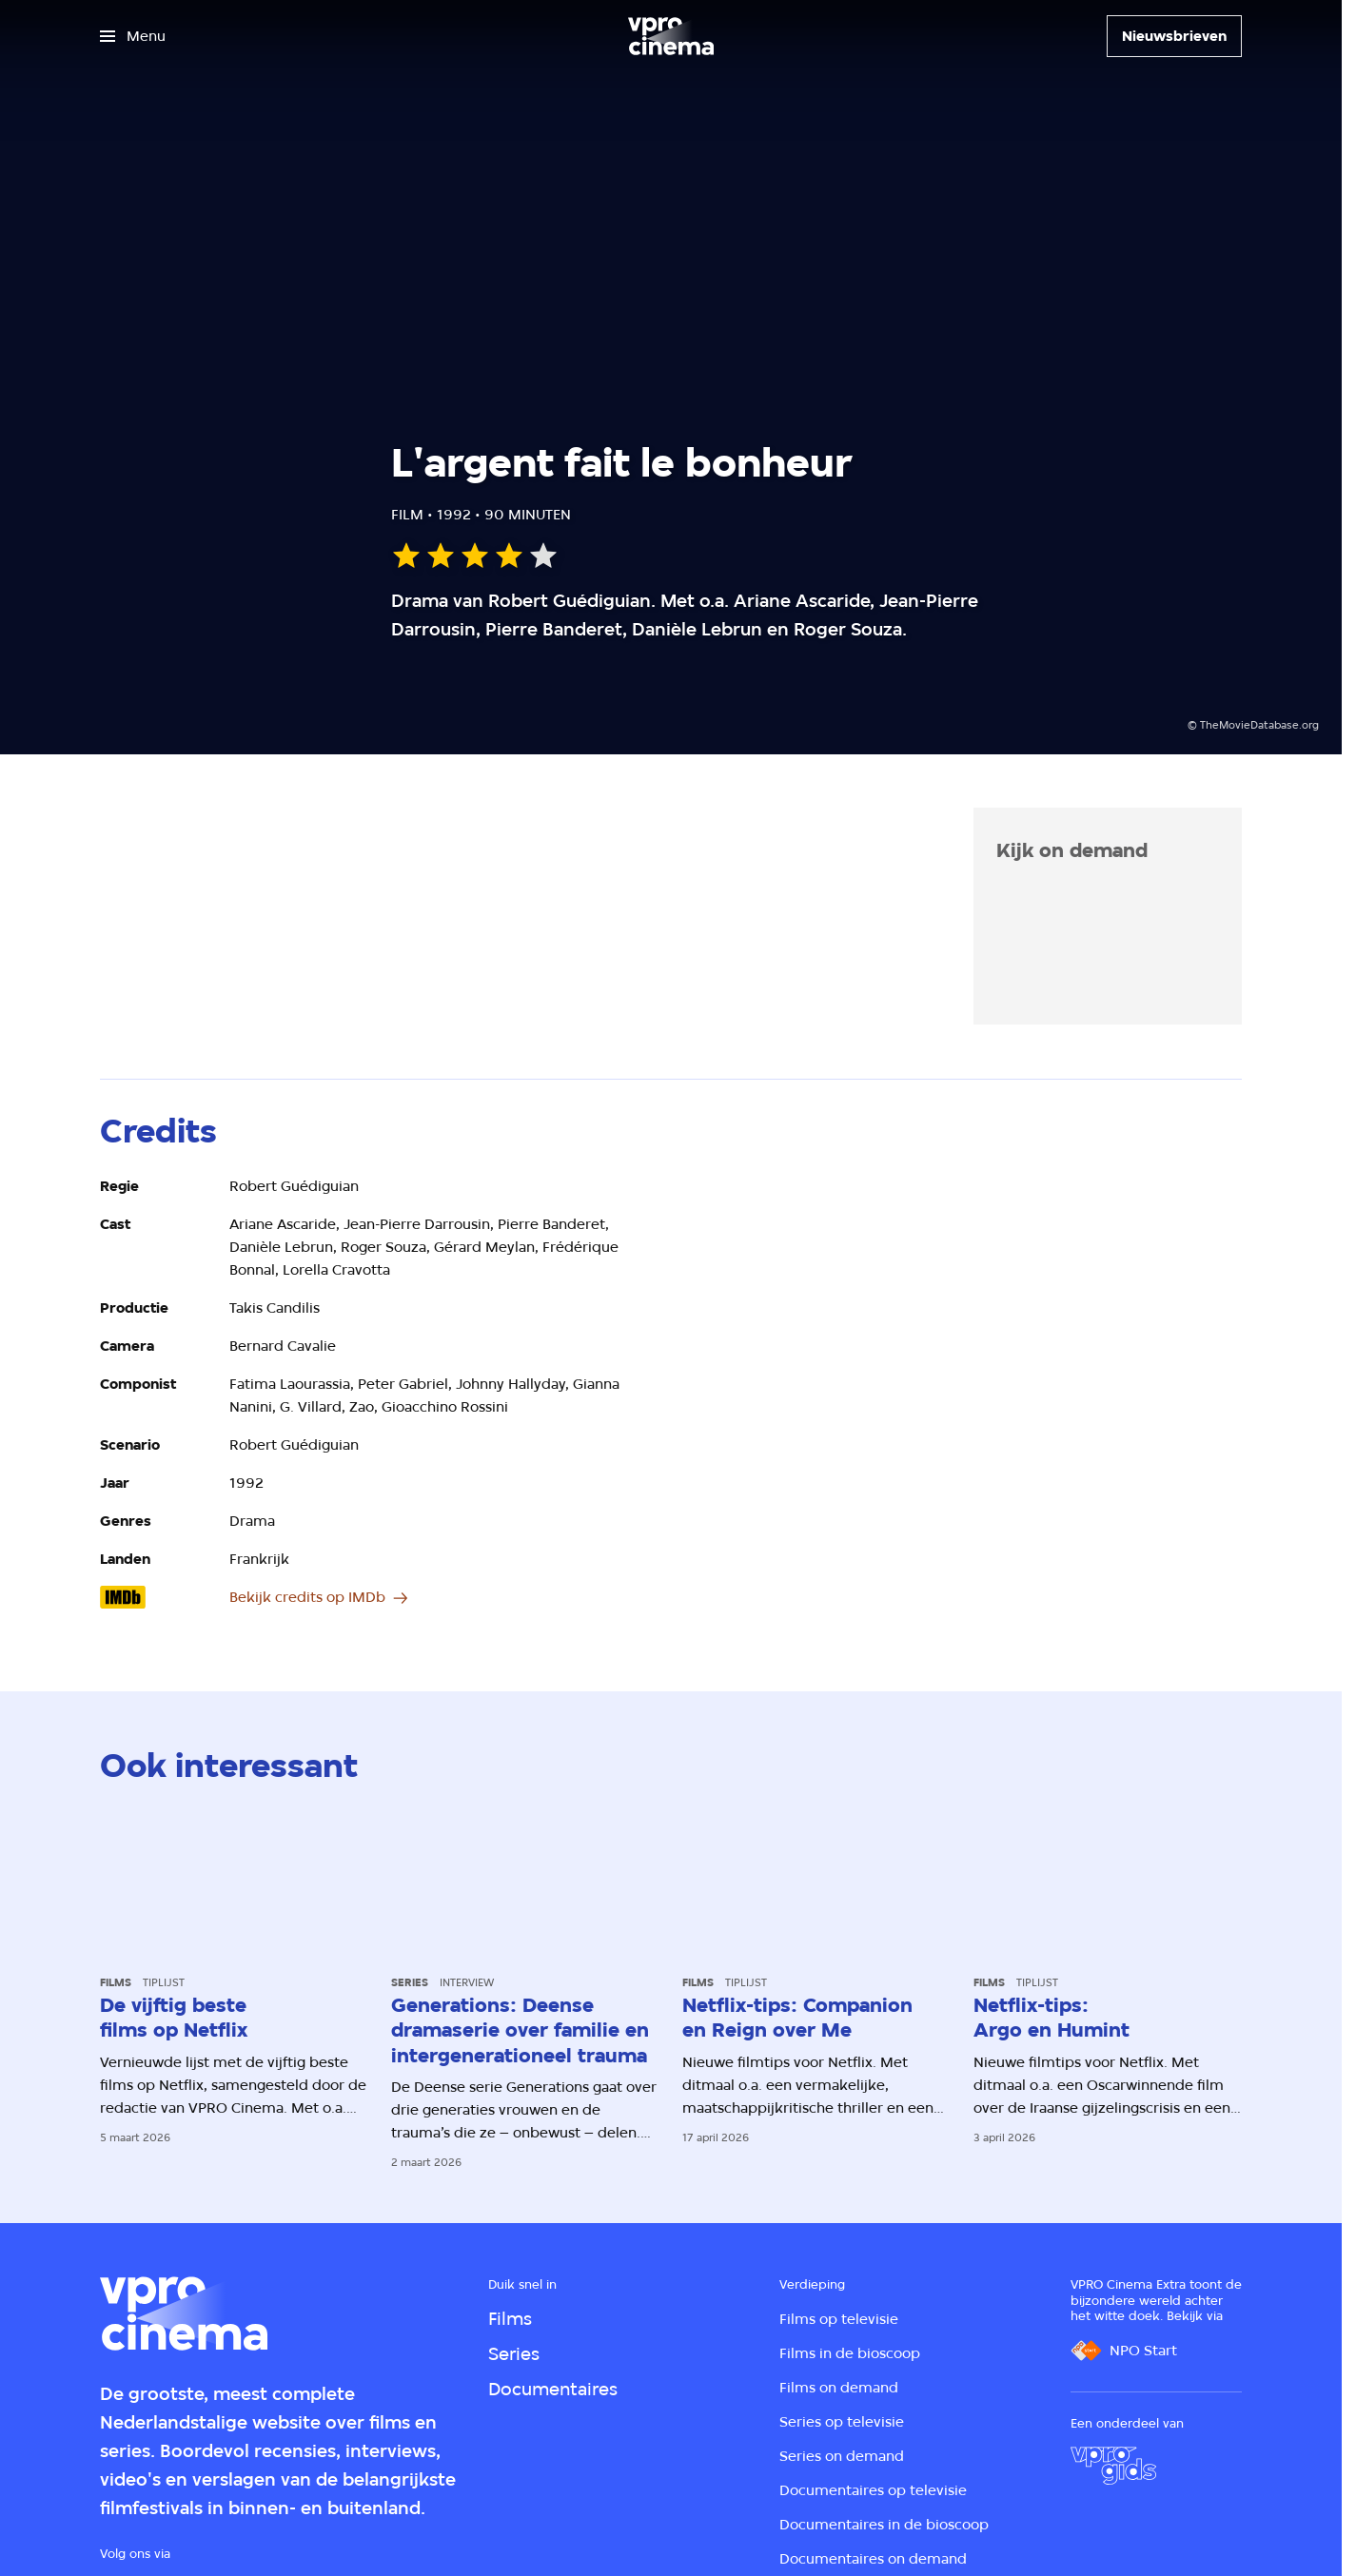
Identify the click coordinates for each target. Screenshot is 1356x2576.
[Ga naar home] (671, 36)
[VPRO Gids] (1113, 2466)
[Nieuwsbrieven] (1174, 36)
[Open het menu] (132, 36)
